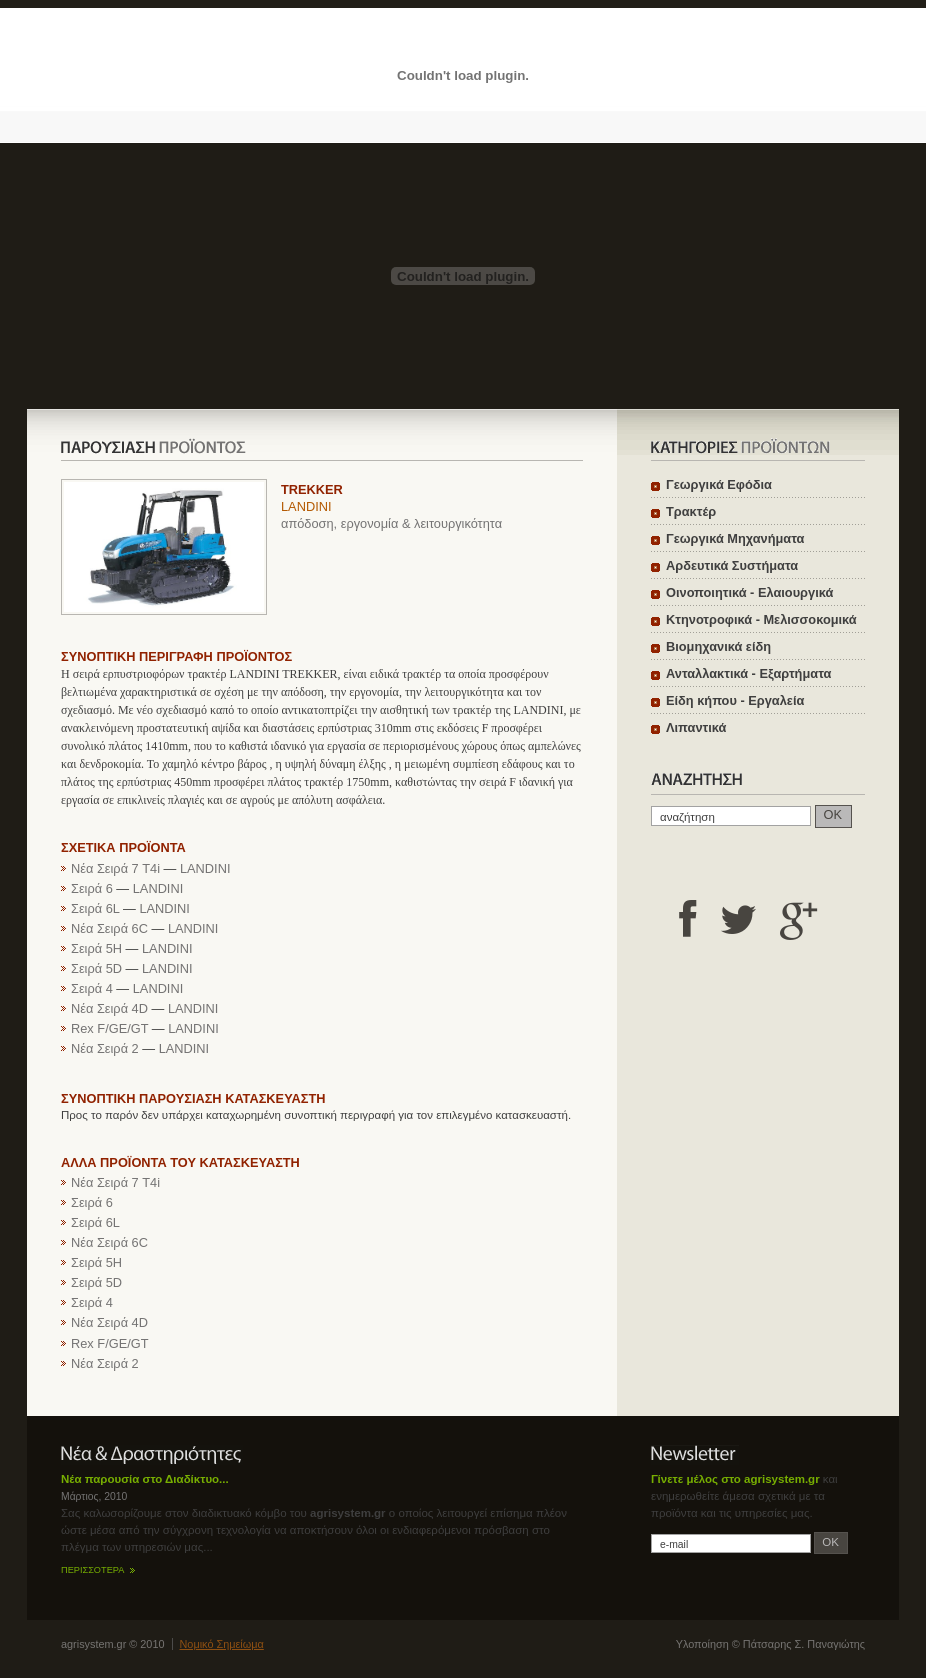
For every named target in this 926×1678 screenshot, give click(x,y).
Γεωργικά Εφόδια (719, 484)
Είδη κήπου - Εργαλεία (735, 700)
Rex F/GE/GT (109, 1028)
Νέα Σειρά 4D (109, 1008)
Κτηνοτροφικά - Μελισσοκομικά (761, 619)
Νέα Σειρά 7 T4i (115, 868)
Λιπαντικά (696, 727)
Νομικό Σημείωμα (222, 1644)
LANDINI (306, 506)
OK (833, 814)
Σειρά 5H (96, 948)
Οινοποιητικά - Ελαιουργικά (749, 592)
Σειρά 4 (92, 988)
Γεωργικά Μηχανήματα (735, 538)
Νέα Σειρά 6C (109, 928)
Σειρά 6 (92, 888)
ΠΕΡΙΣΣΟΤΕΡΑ (92, 1570)
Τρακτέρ (691, 511)
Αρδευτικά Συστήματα (732, 565)
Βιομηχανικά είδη (718, 646)
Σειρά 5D (96, 968)
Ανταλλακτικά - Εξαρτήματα (748, 673)
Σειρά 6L (95, 908)
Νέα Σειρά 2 (105, 1048)
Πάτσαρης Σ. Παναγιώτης (804, 1644)
